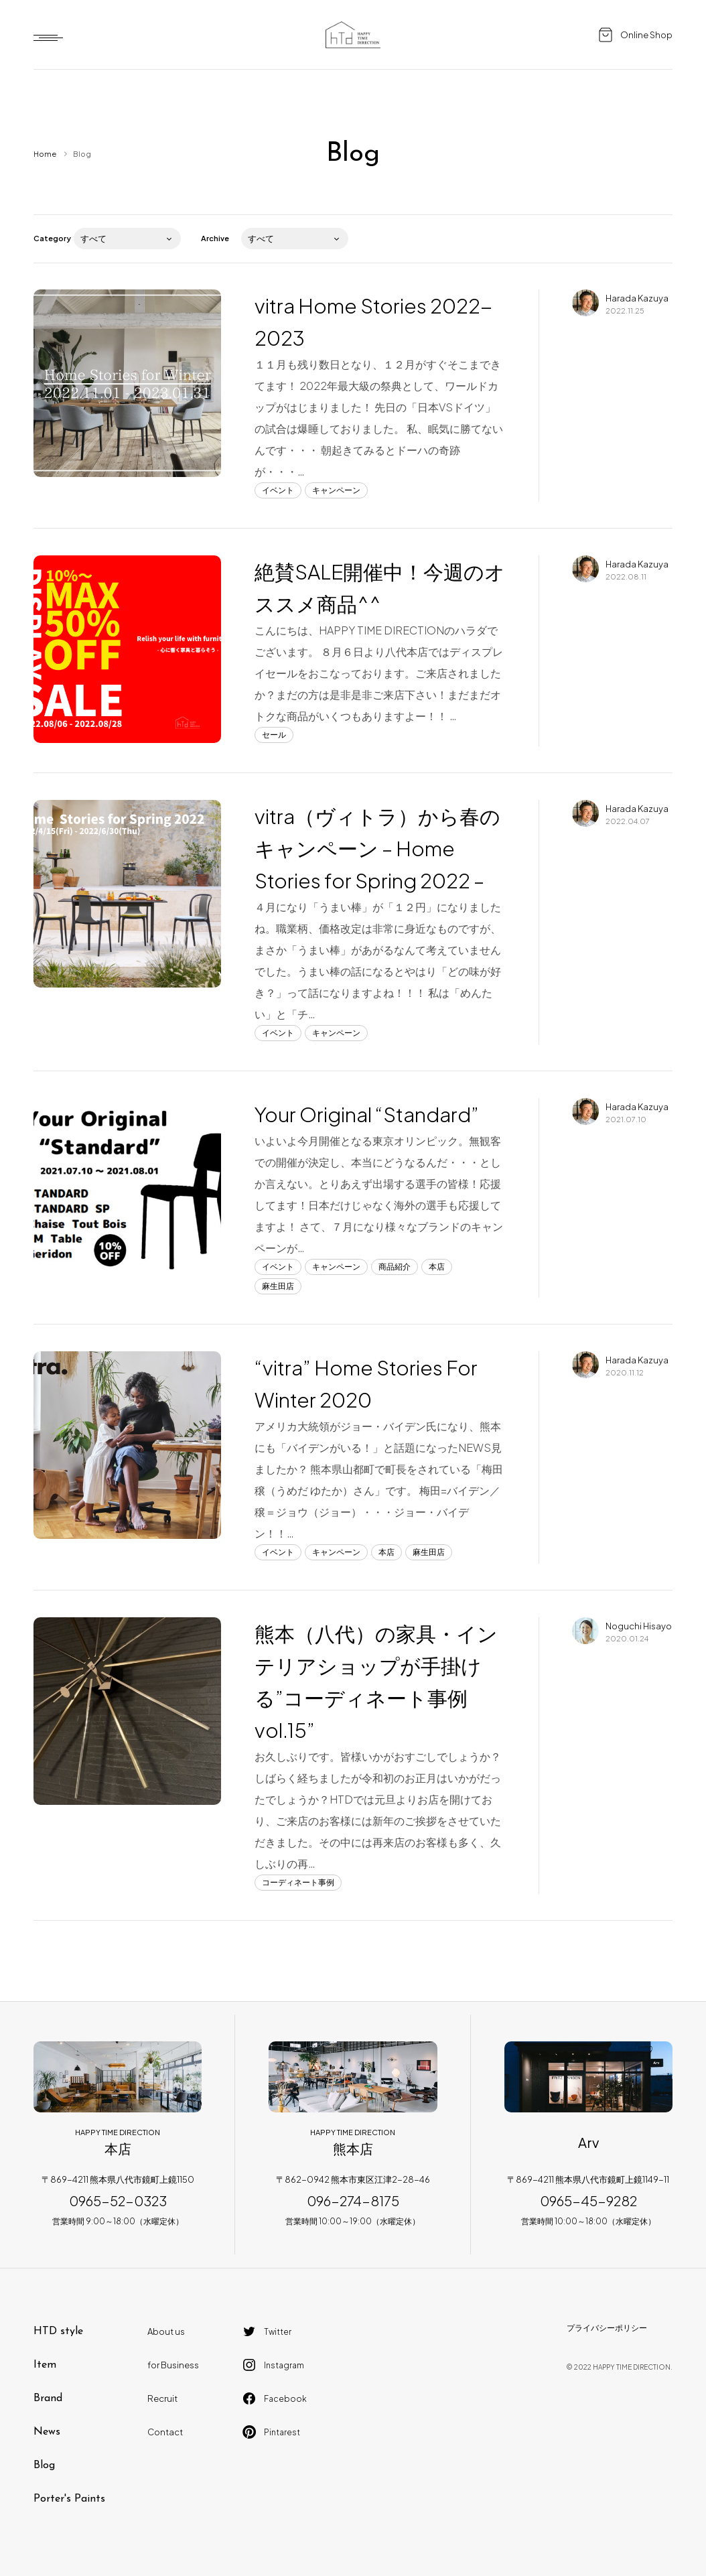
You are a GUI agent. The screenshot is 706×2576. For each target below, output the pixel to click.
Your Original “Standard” (367, 1114)
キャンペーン (336, 490)
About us (166, 2331)
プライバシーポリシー (607, 2328)
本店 (437, 1267)
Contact (165, 2432)
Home (44, 153)
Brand (47, 2398)
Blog (44, 2465)
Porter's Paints (69, 2499)
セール (274, 735)
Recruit (162, 2398)
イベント (278, 490)
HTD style (58, 2331)
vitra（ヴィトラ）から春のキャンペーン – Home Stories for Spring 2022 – (377, 848)
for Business (173, 2365)
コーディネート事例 (298, 1882)
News (46, 2432)
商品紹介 (394, 1267)
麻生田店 (278, 1286)
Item (44, 2365)
